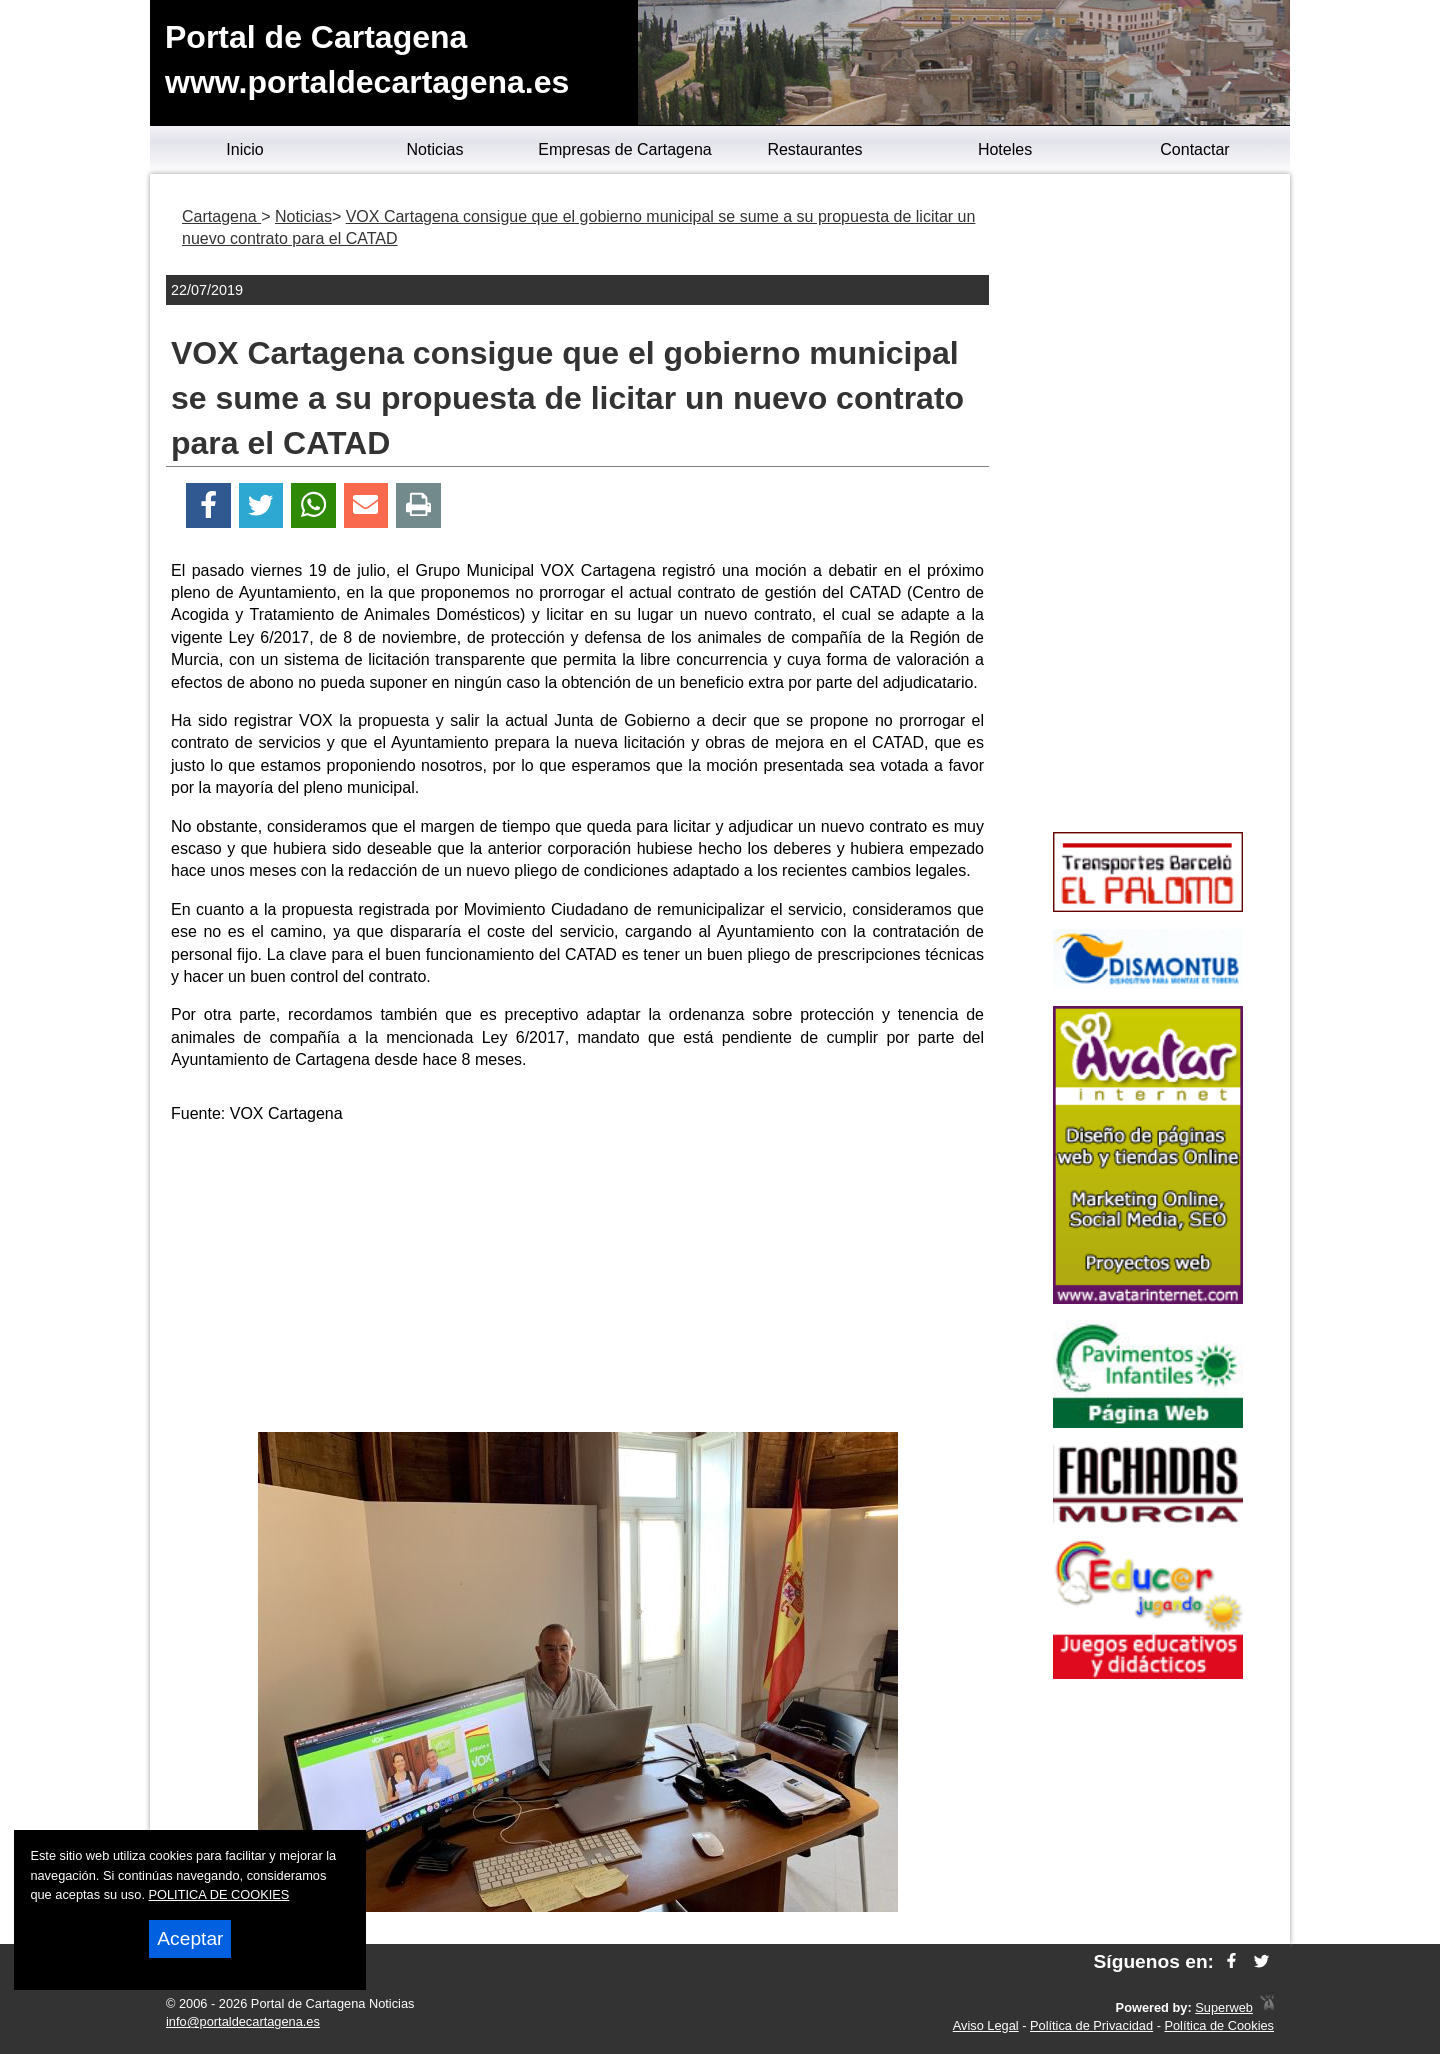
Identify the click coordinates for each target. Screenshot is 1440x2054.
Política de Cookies (1219, 2025)
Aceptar (190, 1938)
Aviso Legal (986, 2025)
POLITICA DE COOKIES (219, 1894)
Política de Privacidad (1091, 2025)
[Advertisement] (578, 1282)
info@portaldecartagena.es (243, 2021)
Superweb (1224, 2007)
